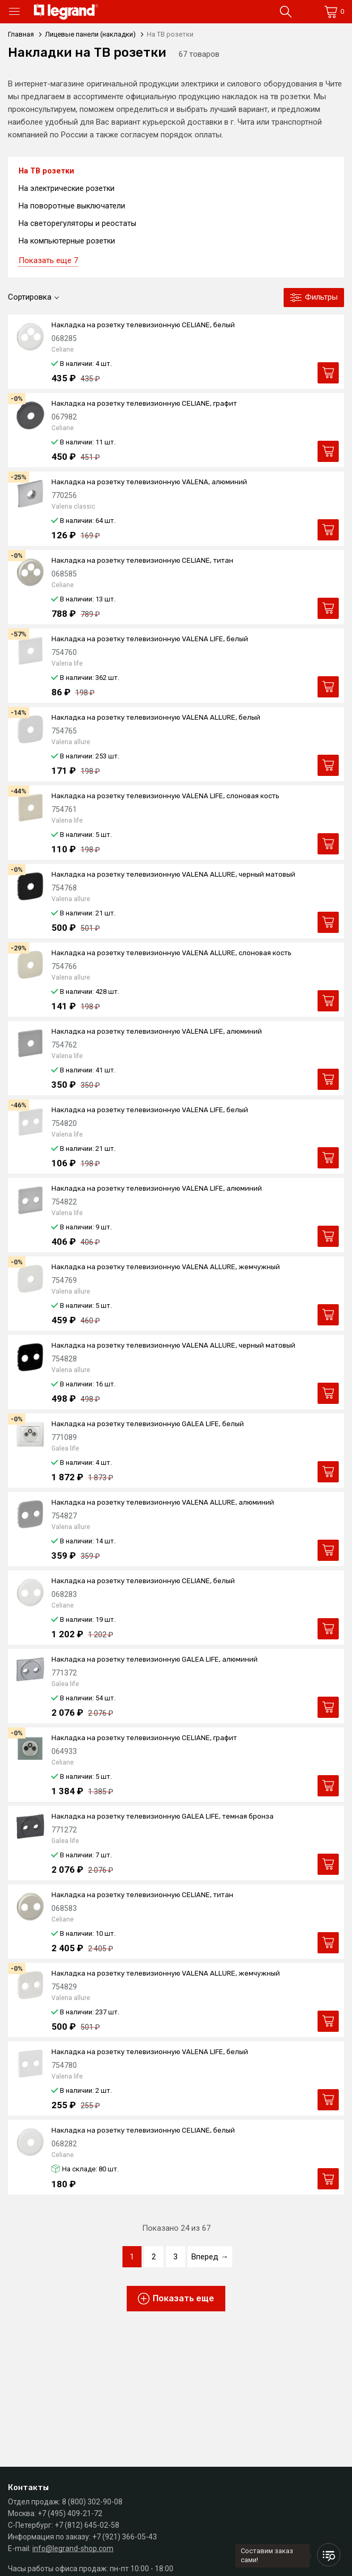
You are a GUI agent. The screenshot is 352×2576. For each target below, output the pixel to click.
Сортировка (29, 299)
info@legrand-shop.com (72, 2548)
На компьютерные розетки (68, 243)
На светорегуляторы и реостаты (78, 225)
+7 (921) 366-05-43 (124, 2537)
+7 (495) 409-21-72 (70, 2513)
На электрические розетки (68, 189)
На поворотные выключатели (73, 207)
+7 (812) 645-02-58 (87, 2525)
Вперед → (209, 2259)
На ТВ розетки (47, 171)
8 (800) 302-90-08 (92, 2502)
